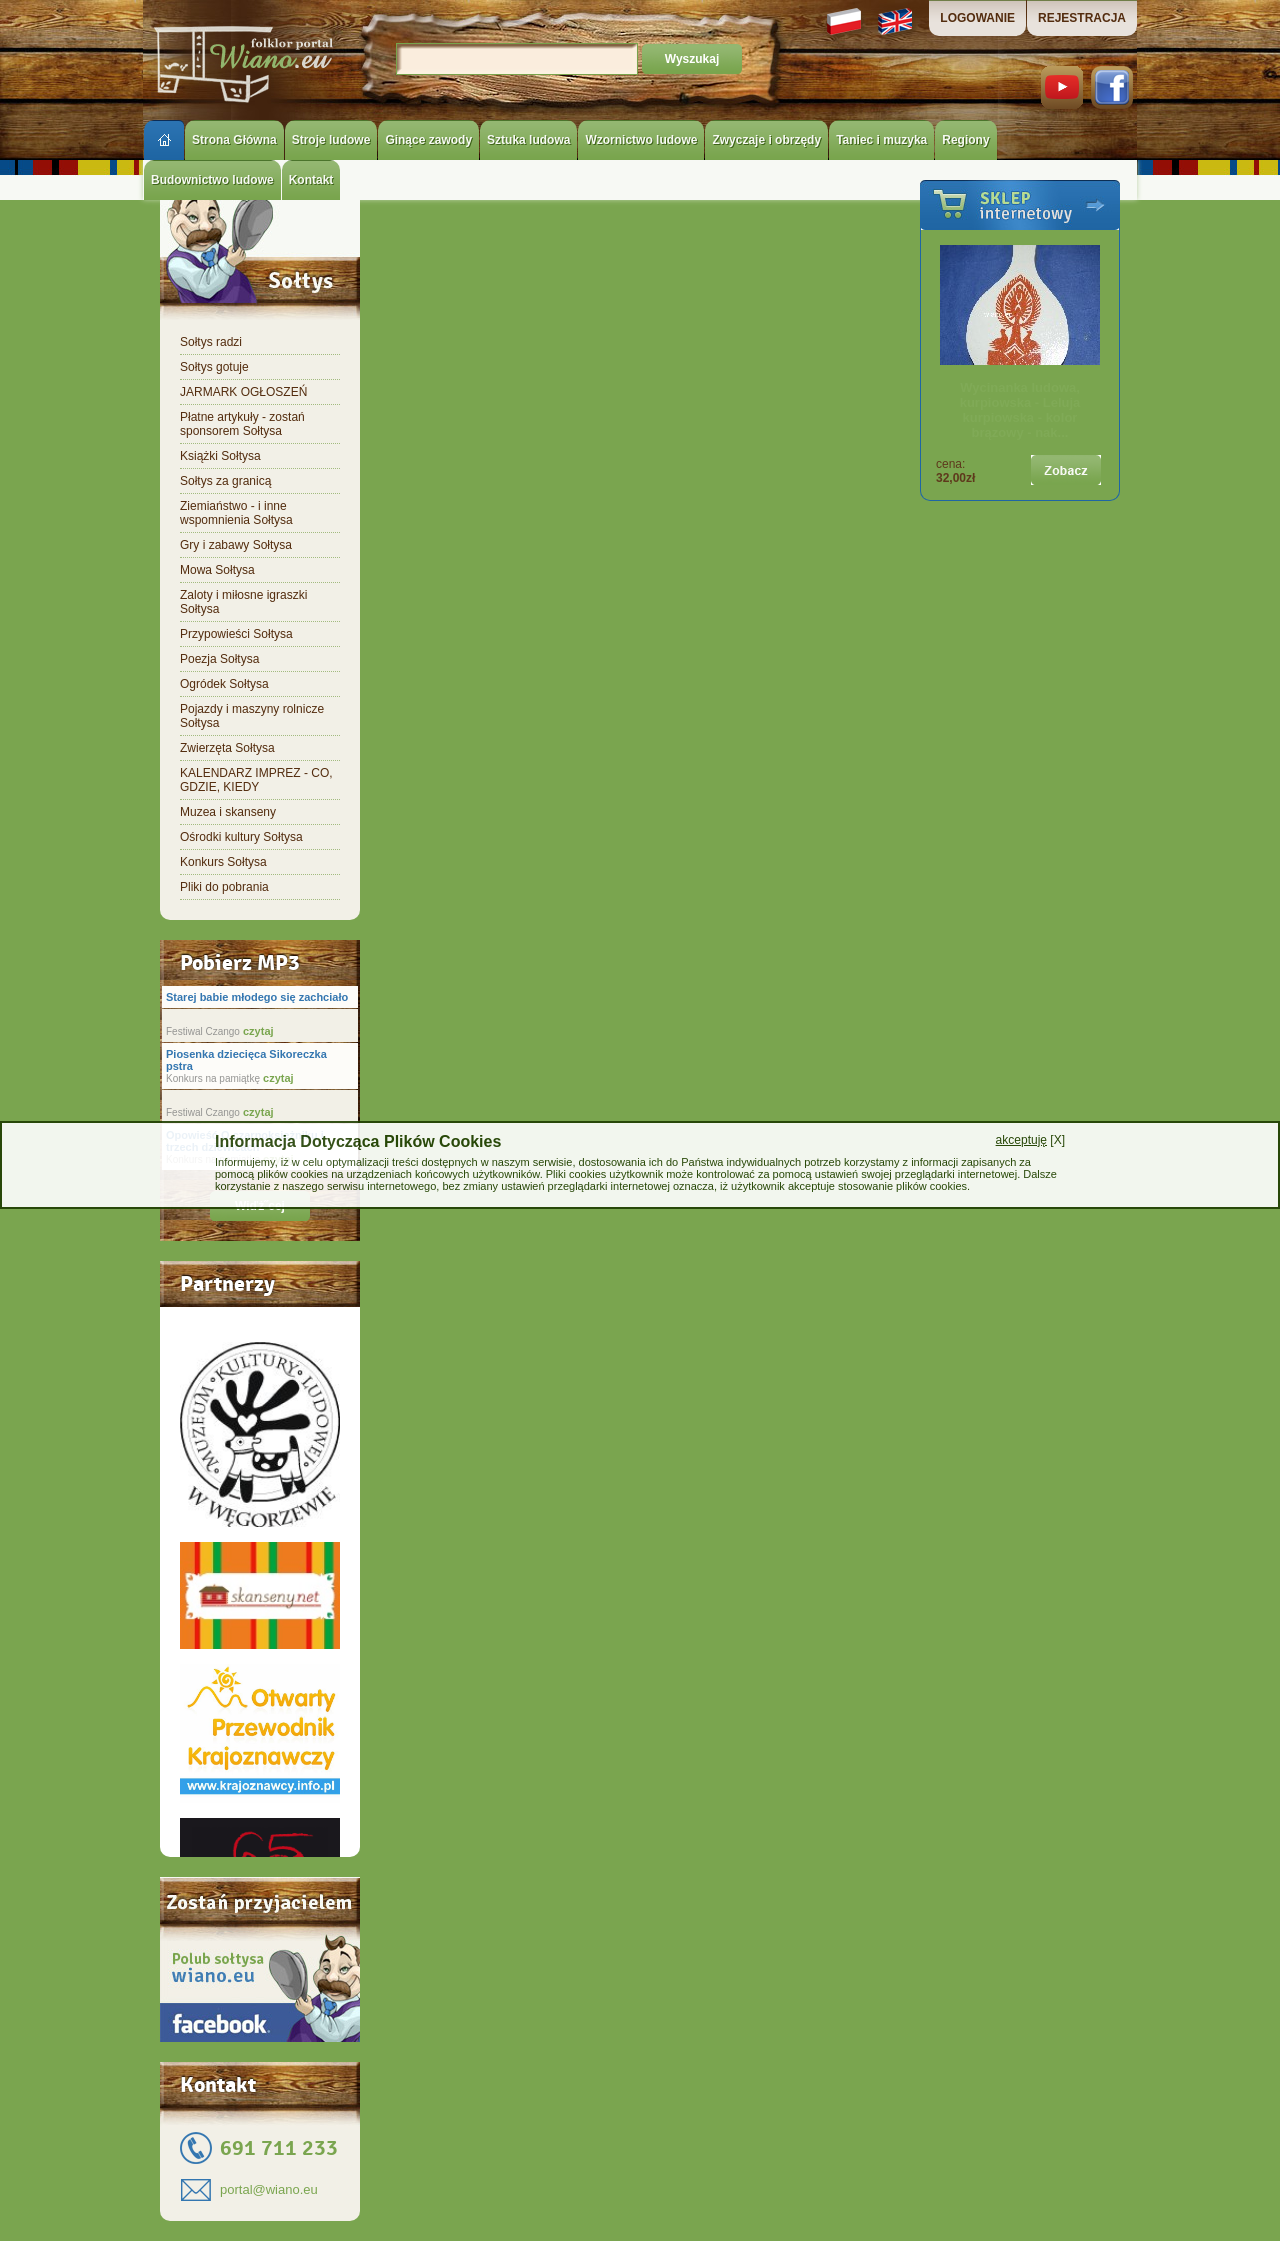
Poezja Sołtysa (219, 659)
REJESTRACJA (1082, 18)
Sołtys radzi (211, 342)
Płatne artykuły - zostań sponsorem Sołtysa (242, 424)
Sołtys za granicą (225, 481)
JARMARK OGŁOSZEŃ (243, 392)
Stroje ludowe (331, 140)
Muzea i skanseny (228, 812)
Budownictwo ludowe (212, 180)
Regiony (965, 140)
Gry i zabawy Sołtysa (236, 545)
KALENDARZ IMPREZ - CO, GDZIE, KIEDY (256, 780)
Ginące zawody (428, 140)
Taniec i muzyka (881, 140)
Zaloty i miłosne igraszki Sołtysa (243, 602)
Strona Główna (234, 140)
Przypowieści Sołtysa (236, 634)
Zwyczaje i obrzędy (766, 140)
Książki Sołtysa (220, 456)
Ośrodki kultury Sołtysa (241, 837)
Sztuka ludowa (528, 140)
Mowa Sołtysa (217, 570)
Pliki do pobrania (224, 887)
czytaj (257, 1031)
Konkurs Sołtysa (223, 862)
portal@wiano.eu (269, 2189)
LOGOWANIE (977, 18)
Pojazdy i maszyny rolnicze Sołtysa (252, 716)
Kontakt (311, 180)
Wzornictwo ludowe (641, 140)
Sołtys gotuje (214, 367)
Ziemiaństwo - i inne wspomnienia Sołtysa (236, 513)
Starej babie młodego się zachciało (257, 997)
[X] (1030, 1140)
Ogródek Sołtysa (224, 684)
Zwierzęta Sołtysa (227, 748)
